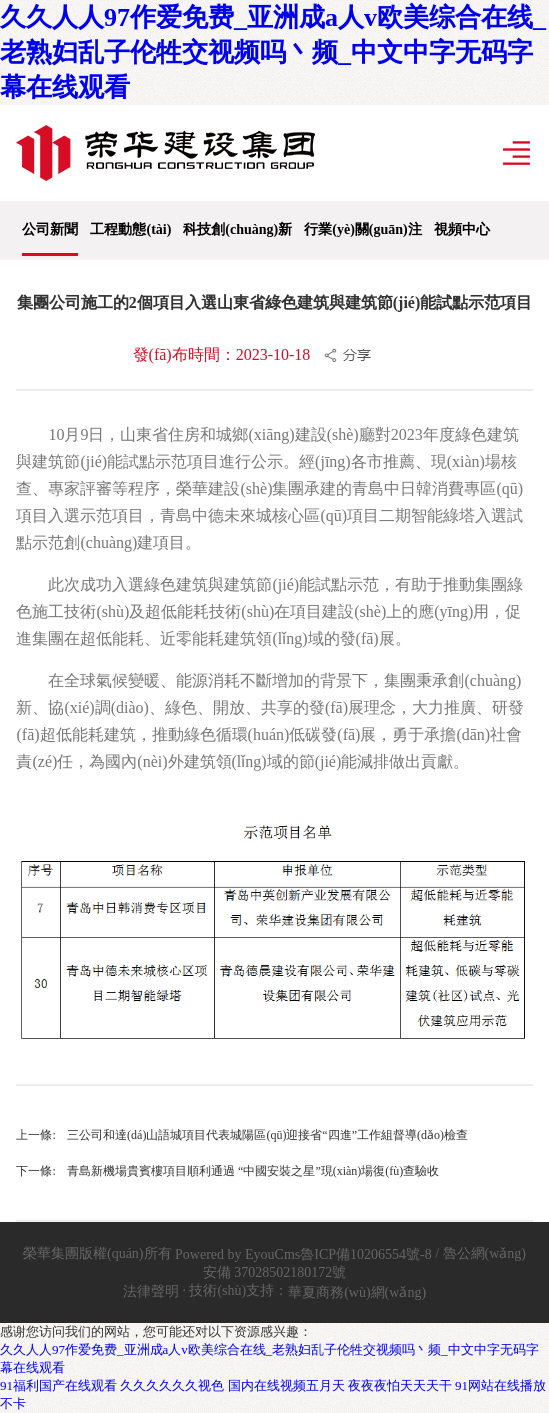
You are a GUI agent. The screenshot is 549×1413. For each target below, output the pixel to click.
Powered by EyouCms (236, 1254)
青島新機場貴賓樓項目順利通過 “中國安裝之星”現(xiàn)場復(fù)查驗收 (253, 1171)
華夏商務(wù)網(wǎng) (357, 1292)
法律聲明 (151, 1291)
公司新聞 (50, 229)
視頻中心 (462, 229)
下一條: (35, 1171)
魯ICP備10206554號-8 (365, 1254)
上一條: (35, 1135)
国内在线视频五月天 (286, 1385)
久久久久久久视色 (172, 1385)
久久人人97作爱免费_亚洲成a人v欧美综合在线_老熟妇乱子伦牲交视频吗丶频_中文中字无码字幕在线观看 (273, 52)
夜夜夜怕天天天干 (400, 1385)
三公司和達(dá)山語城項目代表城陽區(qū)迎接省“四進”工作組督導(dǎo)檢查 (267, 1135)
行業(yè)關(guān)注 (362, 229)
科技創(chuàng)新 (237, 229)
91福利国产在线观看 (58, 1385)
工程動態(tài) (130, 229)
